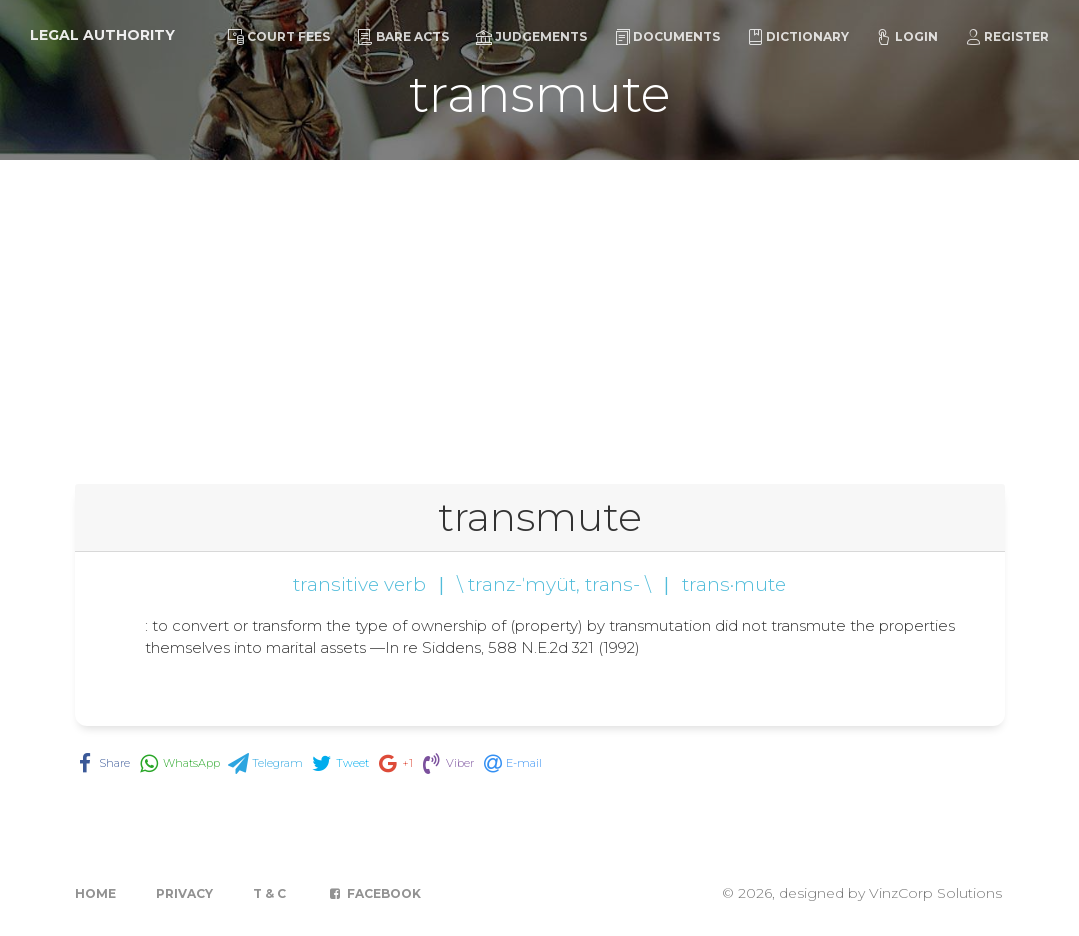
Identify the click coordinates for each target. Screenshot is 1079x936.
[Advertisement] (539, 310)
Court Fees (279, 37)
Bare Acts (403, 37)
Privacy (184, 893)
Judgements (531, 37)
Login (907, 37)
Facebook (373, 893)
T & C (269, 893)
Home (95, 893)
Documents (667, 37)
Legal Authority (102, 35)
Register (1007, 37)
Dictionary (798, 37)
